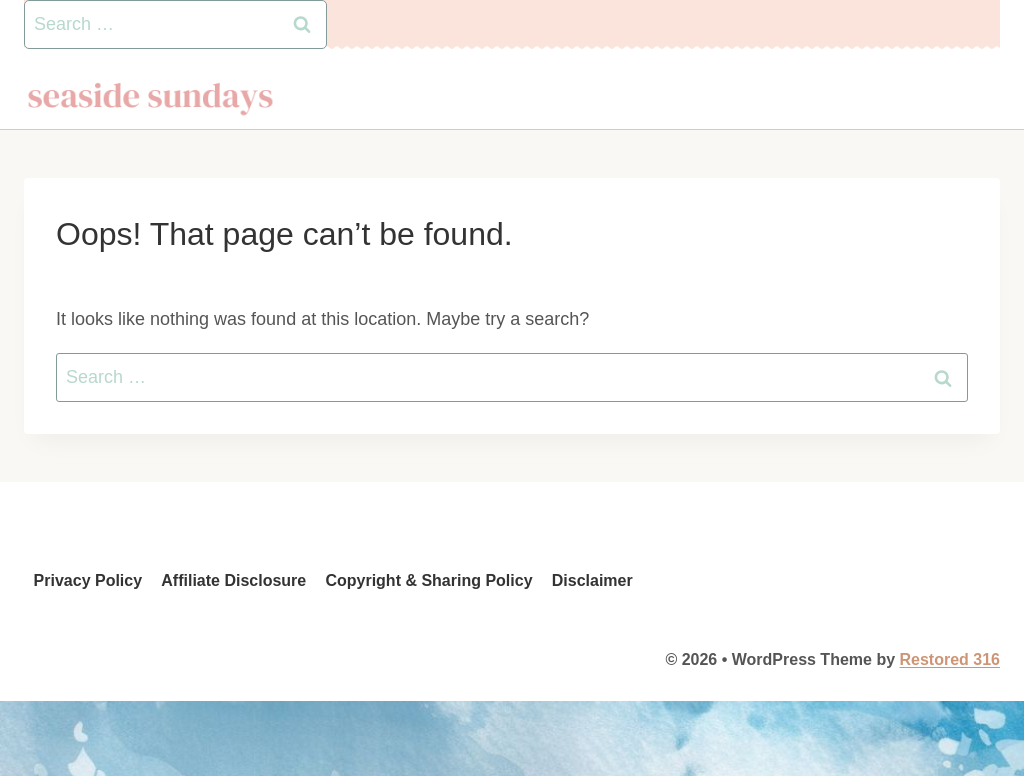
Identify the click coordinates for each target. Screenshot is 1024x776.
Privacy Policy (88, 580)
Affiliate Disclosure (233, 580)
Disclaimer (592, 580)
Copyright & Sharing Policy (428, 580)
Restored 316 (950, 659)
